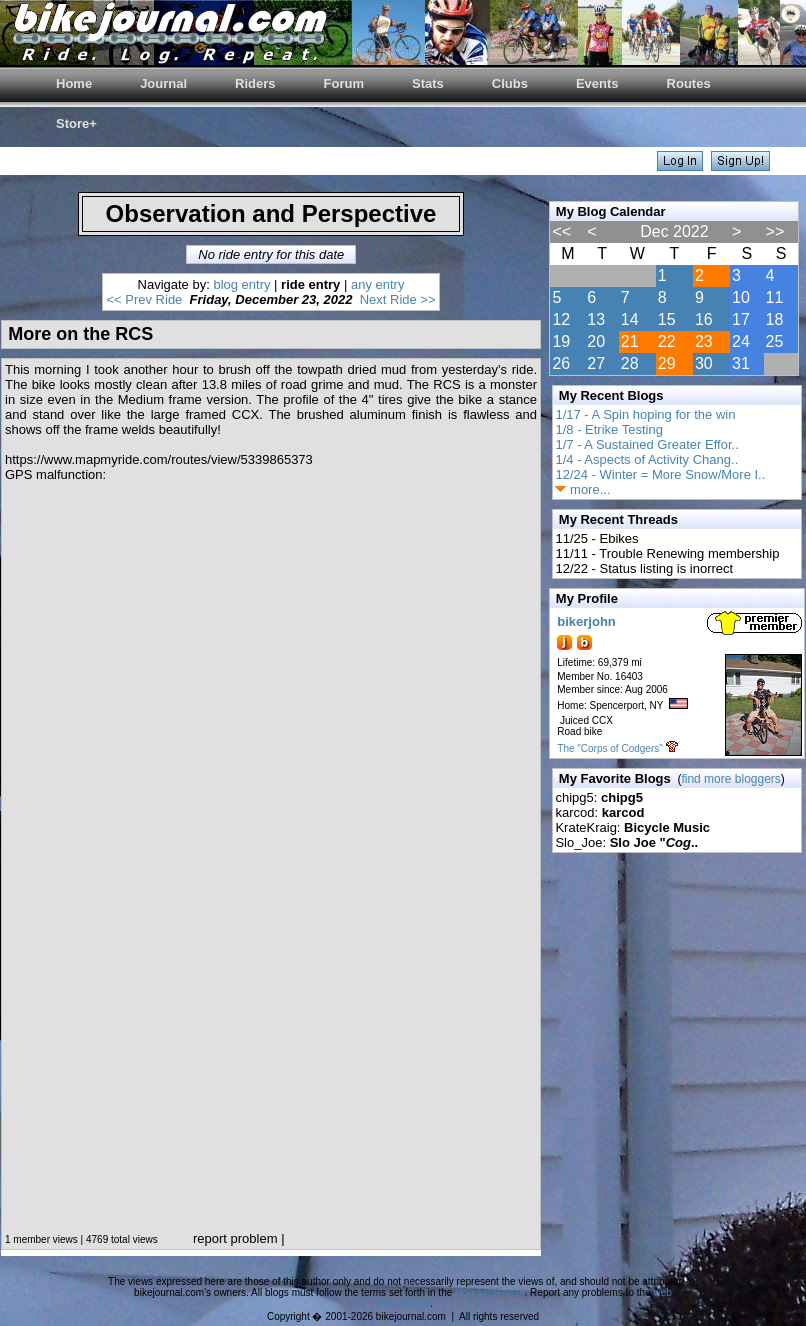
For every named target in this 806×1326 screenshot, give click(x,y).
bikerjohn (586, 621)
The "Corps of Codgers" (609, 748)
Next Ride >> (398, 299)
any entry (377, 284)
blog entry (241, 284)
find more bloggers (730, 779)
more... (582, 489)
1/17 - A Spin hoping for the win (645, 414)
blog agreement (490, 1292)
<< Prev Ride (144, 299)
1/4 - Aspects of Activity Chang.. (646, 459)
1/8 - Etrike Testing (608, 429)
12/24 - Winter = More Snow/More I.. (660, 474)
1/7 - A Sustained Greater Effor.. (646, 444)
